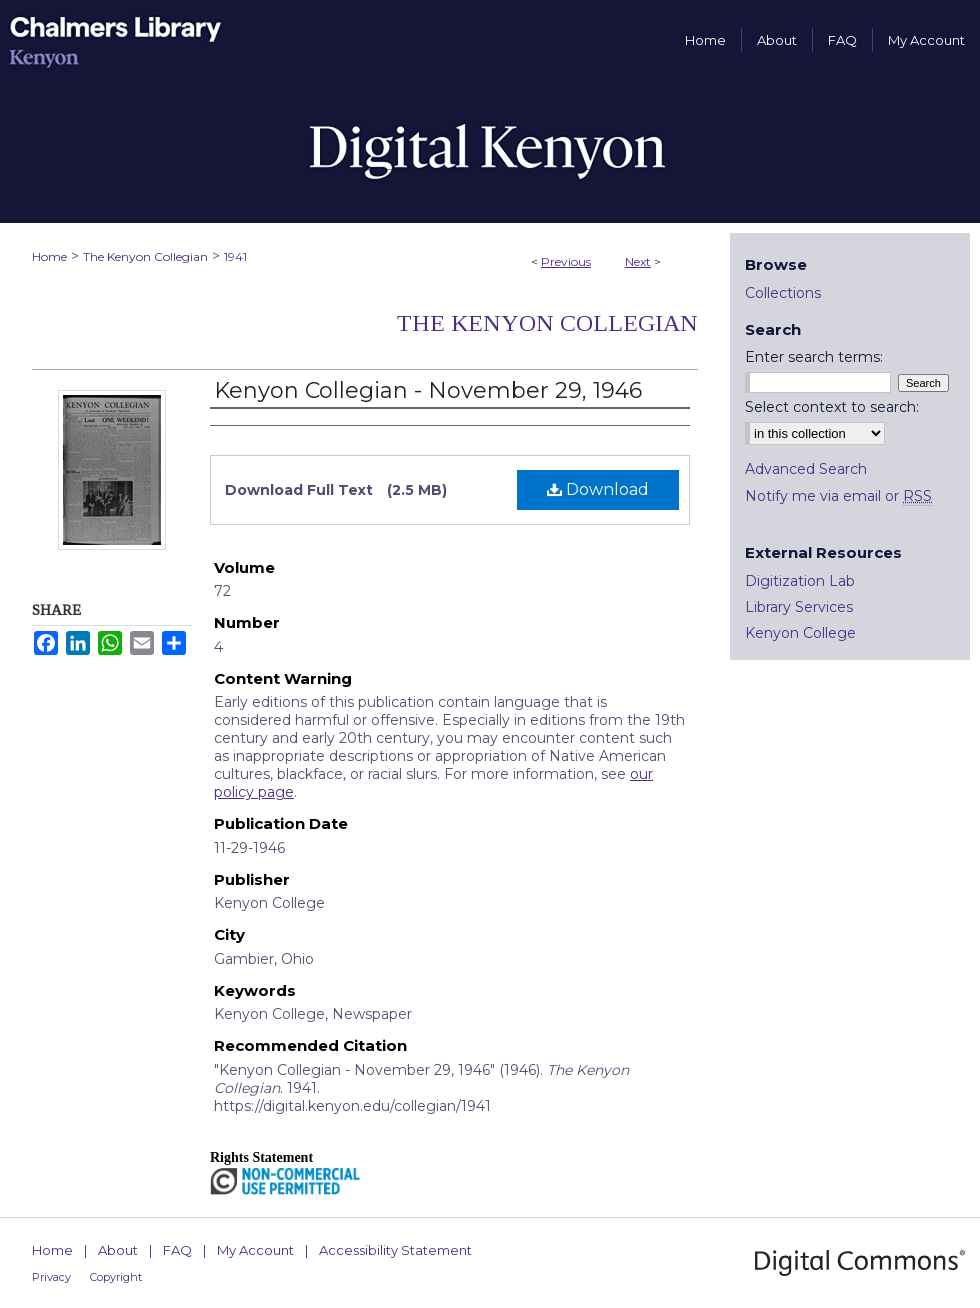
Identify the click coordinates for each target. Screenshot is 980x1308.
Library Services (799, 607)
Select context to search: (832, 407)
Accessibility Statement (395, 1250)
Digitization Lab (800, 581)
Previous (566, 261)
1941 (235, 256)
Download (598, 489)
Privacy (51, 1277)
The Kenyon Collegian (145, 256)
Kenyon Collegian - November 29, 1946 (428, 390)
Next (638, 261)
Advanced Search (806, 469)
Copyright (116, 1277)
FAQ (177, 1250)
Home (49, 256)
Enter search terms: (814, 357)
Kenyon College (800, 633)
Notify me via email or (838, 496)
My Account (255, 1250)
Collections (783, 293)
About (118, 1250)
